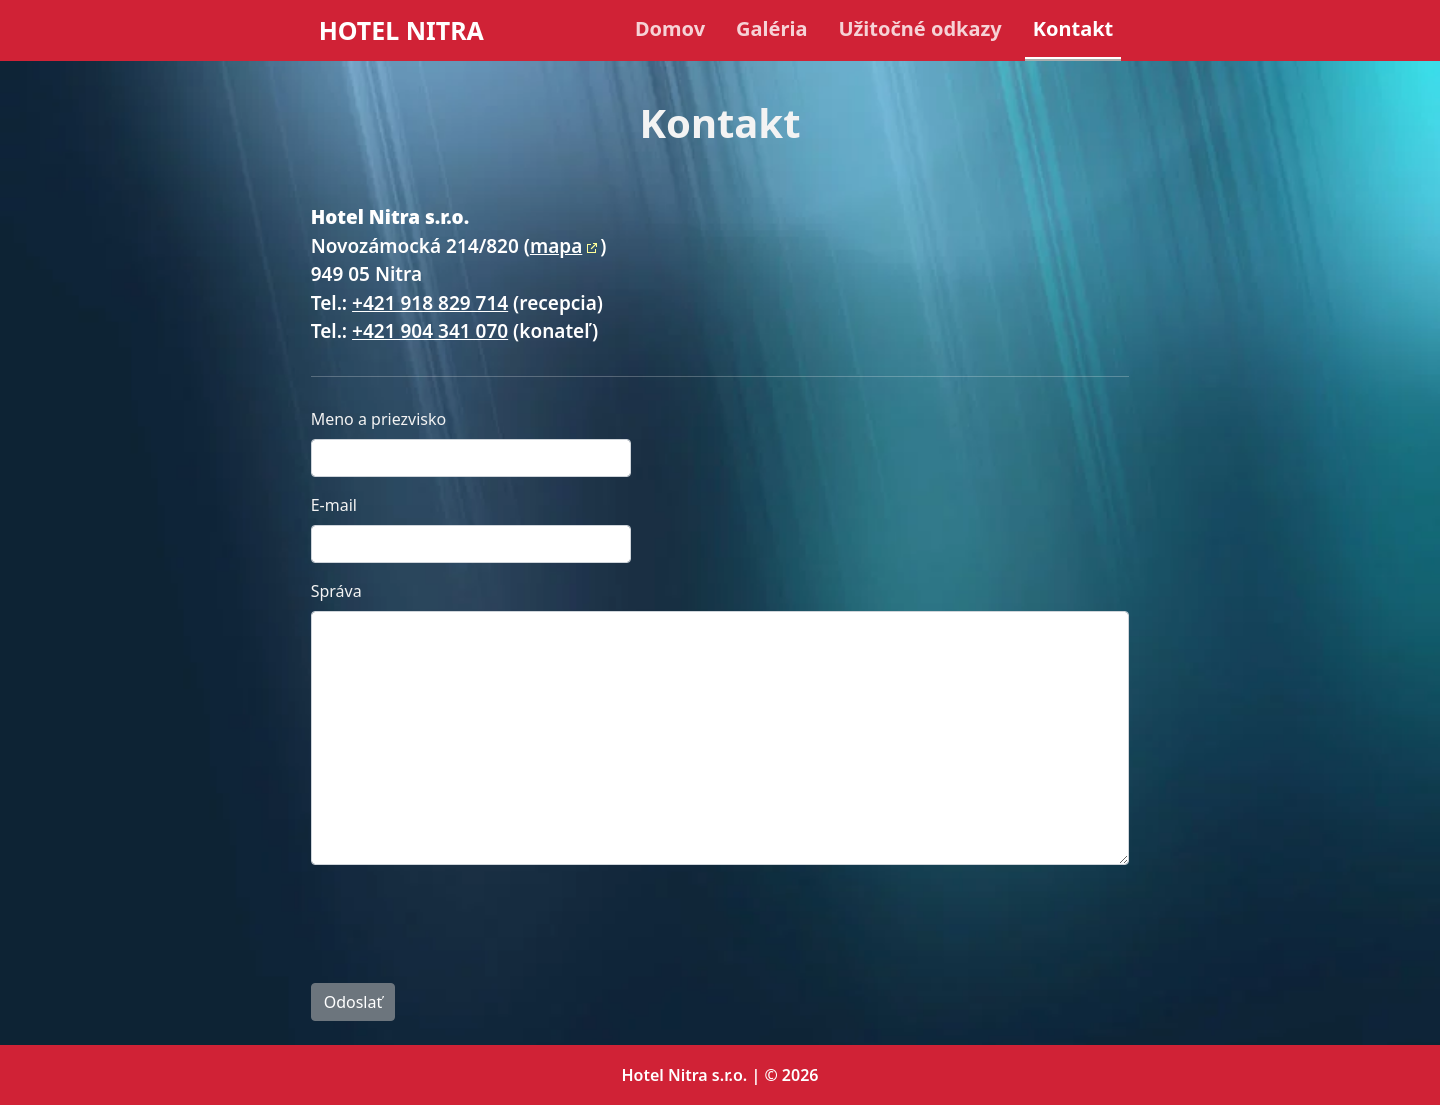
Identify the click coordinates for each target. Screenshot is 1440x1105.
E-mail (334, 505)
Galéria (771, 28)
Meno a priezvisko (379, 419)
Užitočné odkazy (919, 28)
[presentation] (463, 920)
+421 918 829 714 (430, 303)
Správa (336, 591)
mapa (556, 246)
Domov (670, 28)
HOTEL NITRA (401, 30)
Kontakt (1073, 28)
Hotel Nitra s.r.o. (685, 1075)
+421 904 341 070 (430, 331)
